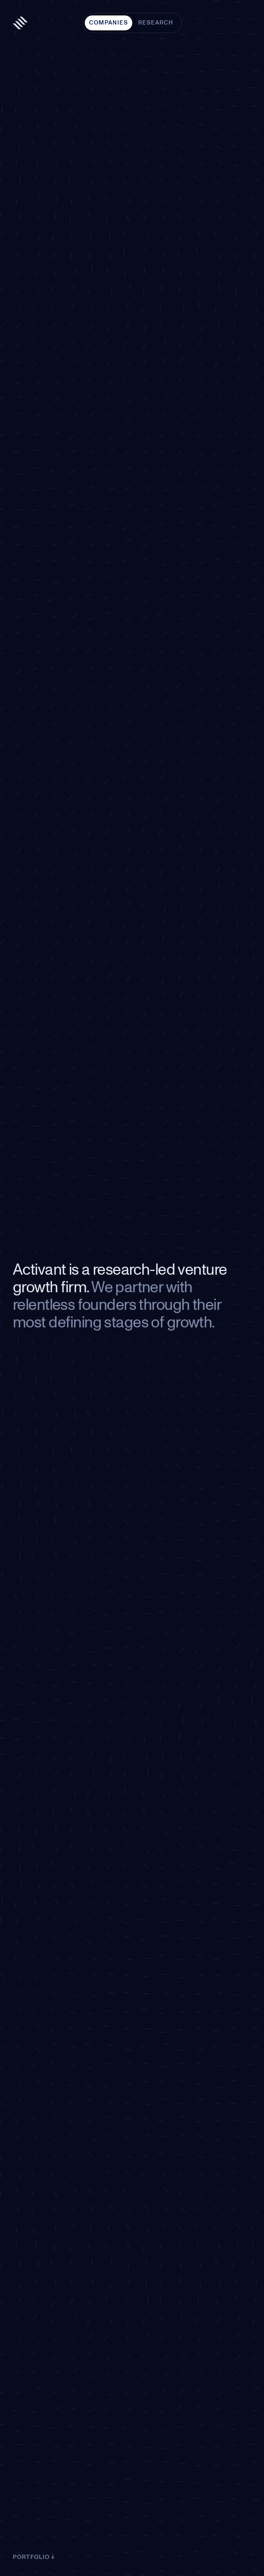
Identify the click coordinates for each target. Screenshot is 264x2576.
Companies (108, 23)
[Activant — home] (20, 22)
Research (155, 23)
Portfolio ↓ (34, 2557)
